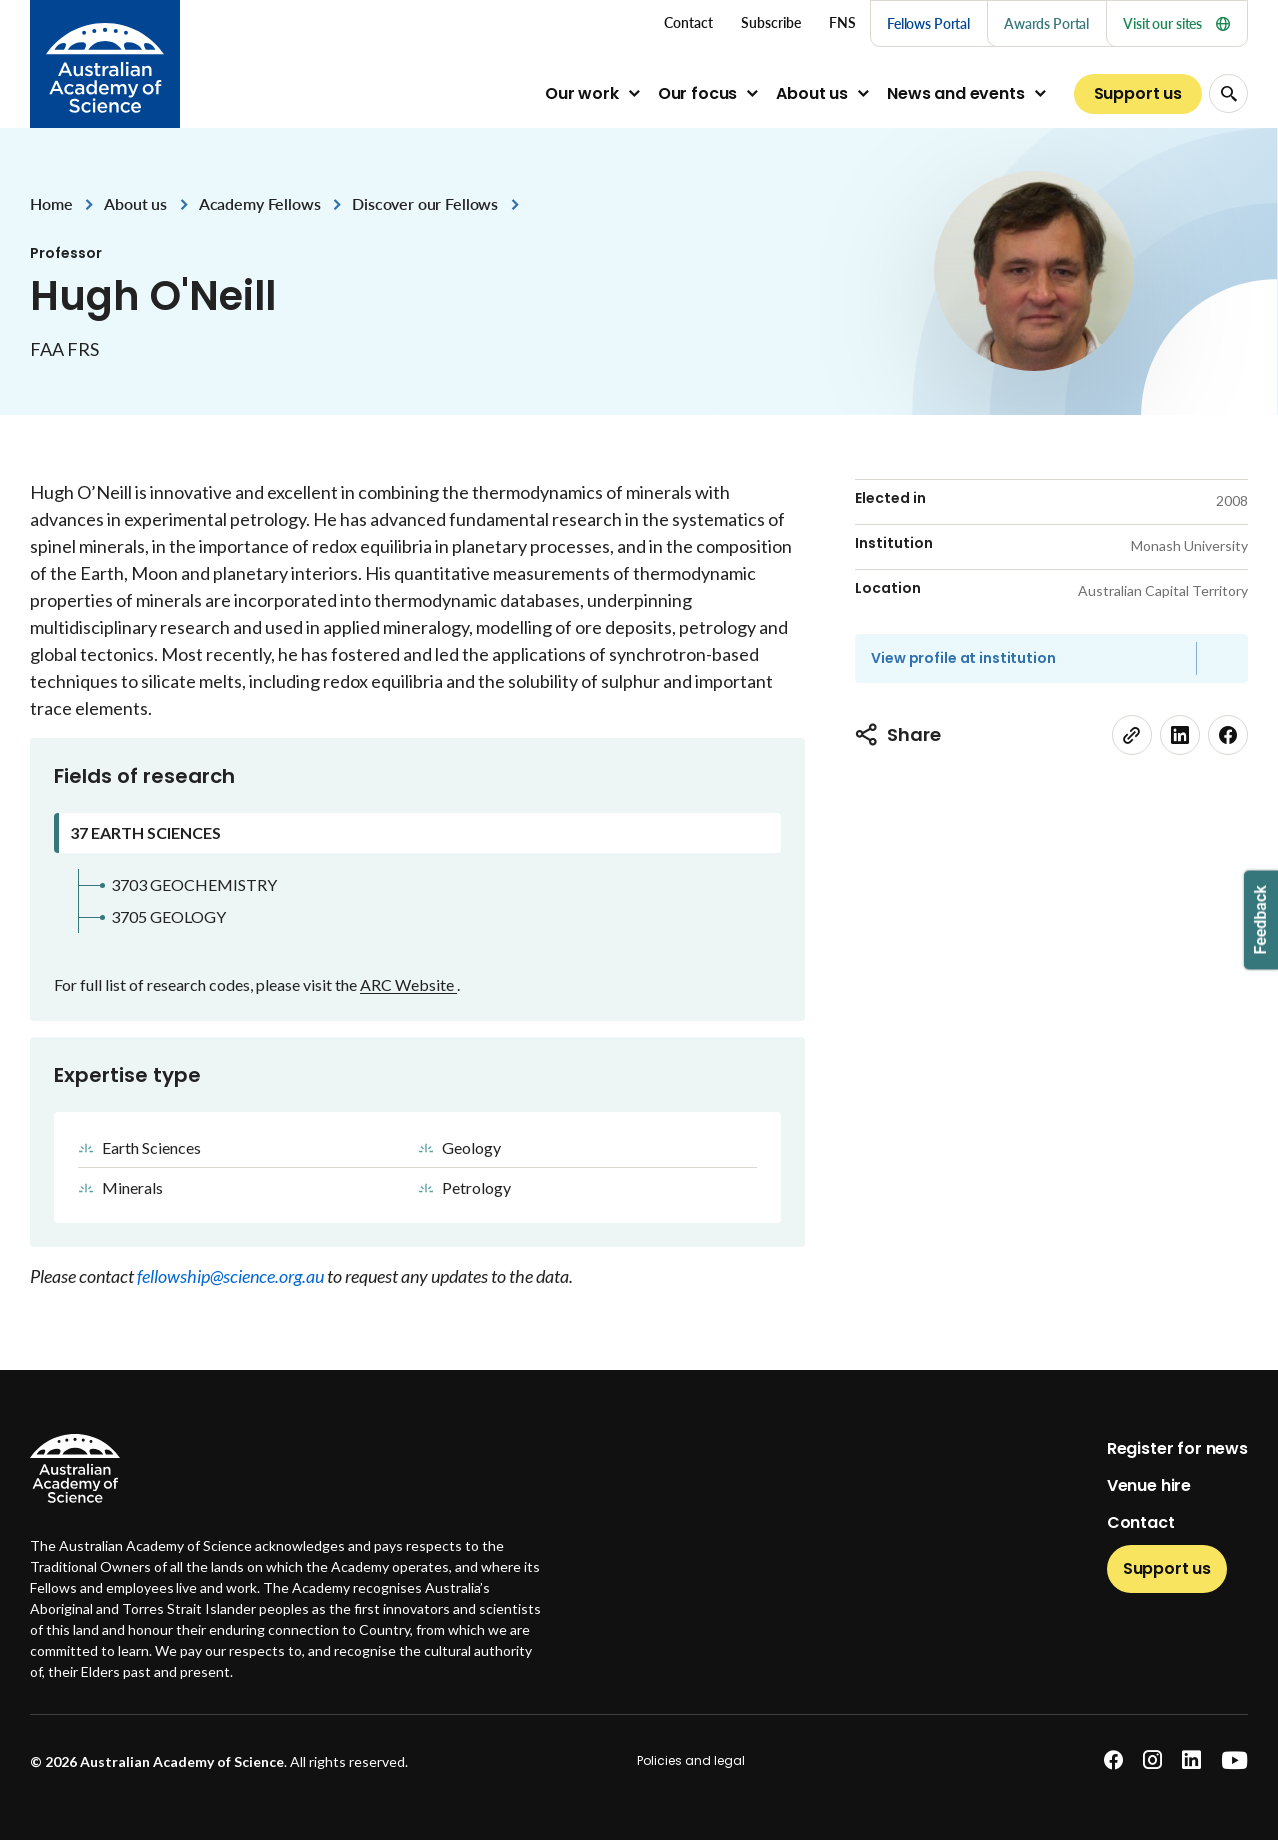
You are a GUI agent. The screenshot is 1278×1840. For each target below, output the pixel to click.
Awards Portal (1046, 23)
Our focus (698, 93)
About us (812, 93)
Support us (1138, 93)
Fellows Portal (928, 23)
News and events (956, 93)
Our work (582, 93)
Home (51, 203)
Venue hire (1149, 1485)
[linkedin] (1180, 735)
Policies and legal (691, 1760)
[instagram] (1152, 1760)
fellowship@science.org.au (232, 1276)
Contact (1141, 1522)
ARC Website (408, 984)
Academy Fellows (260, 203)
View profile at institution (963, 658)
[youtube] (1234, 1760)
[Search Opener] (1228, 93)
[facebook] (1228, 735)
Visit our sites (1176, 23)
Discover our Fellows (425, 203)
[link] (1132, 735)
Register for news (1177, 1448)
